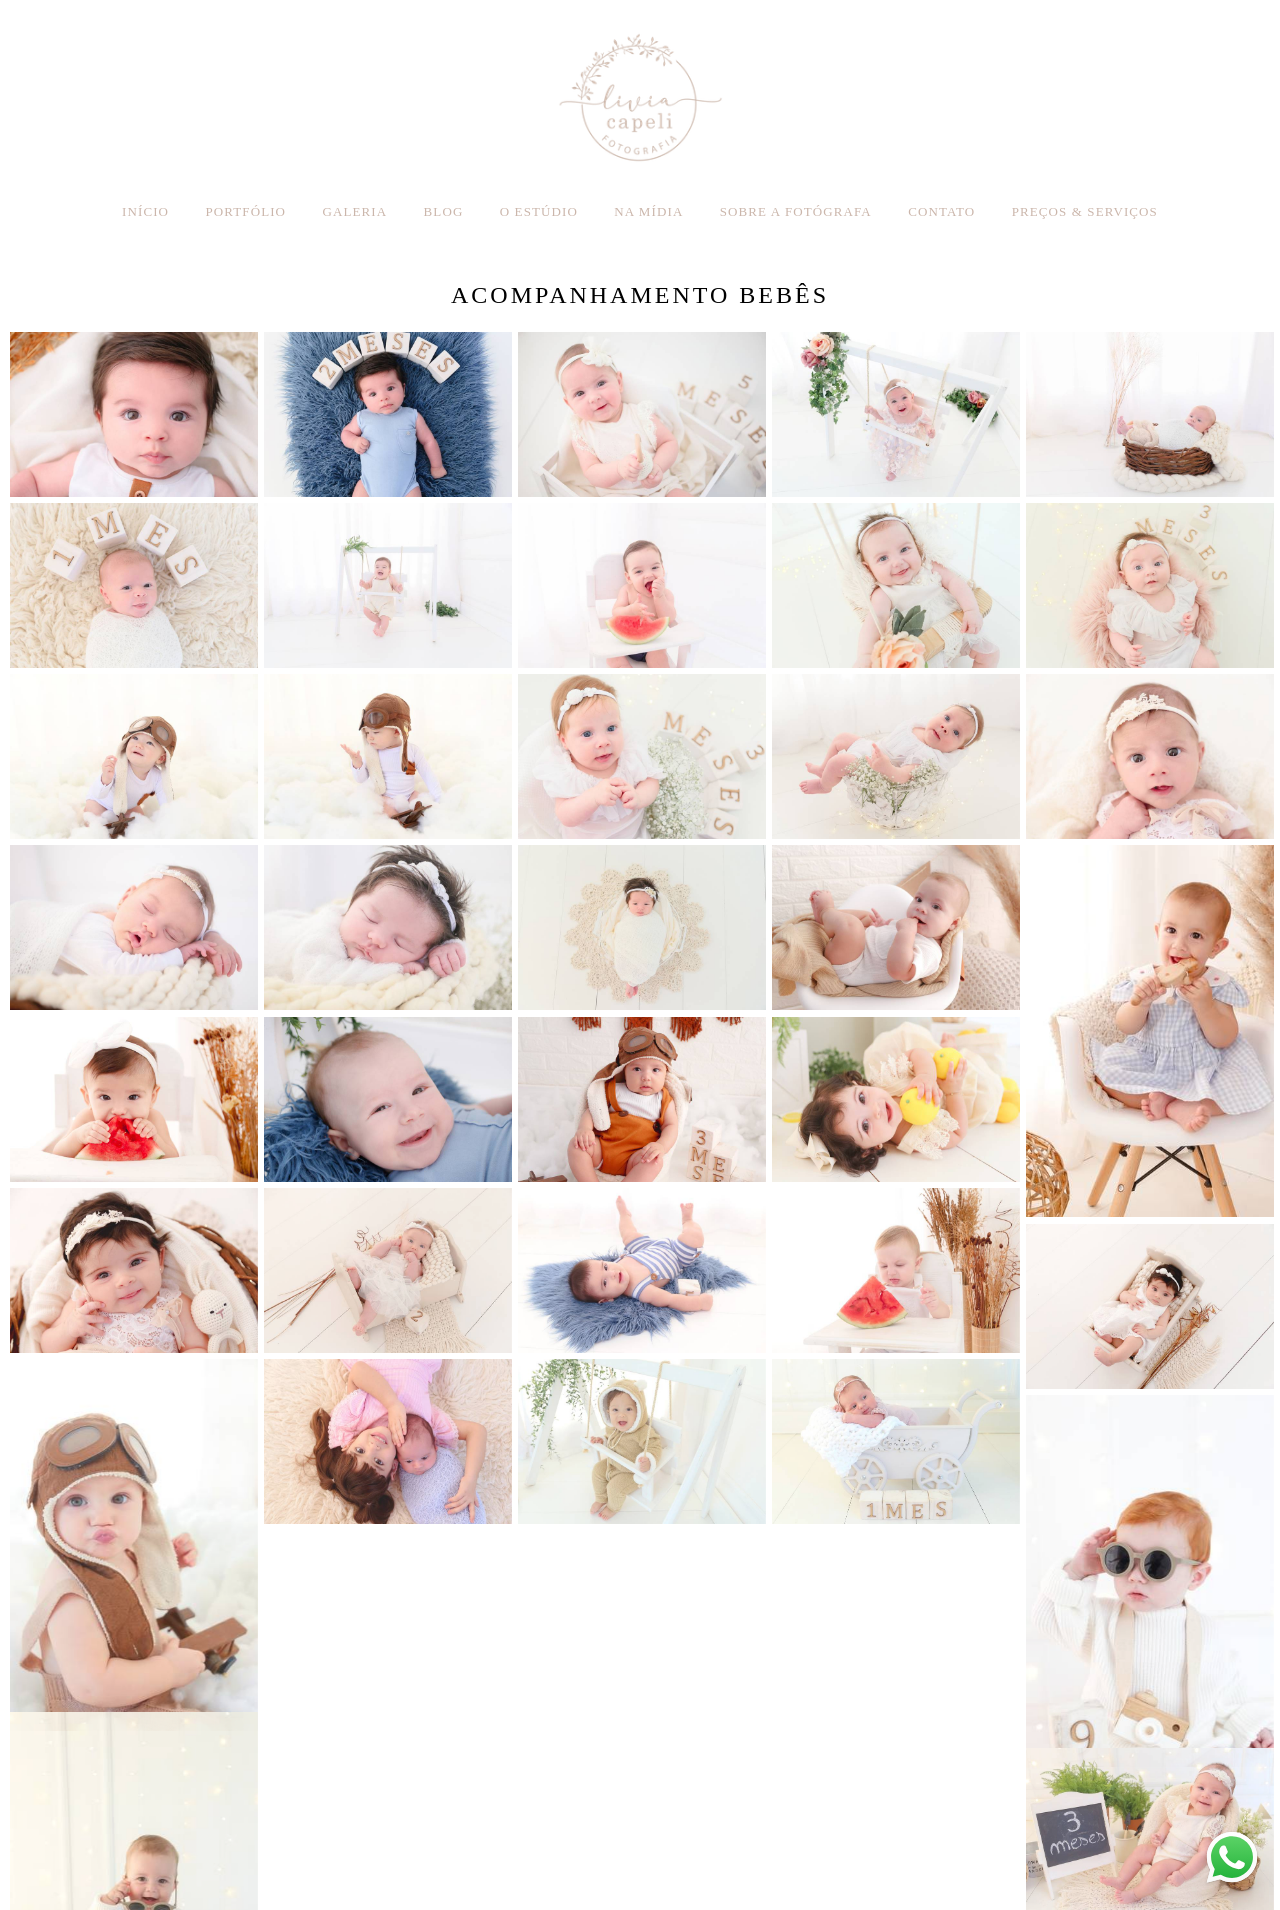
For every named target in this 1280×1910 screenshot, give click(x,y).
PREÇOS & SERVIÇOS (1085, 211)
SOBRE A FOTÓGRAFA (796, 211)
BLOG (444, 211)
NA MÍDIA (648, 211)
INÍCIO (145, 211)
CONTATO (941, 211)
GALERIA (354, 211)
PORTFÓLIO (245, 211)
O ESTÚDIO (539, 211)
